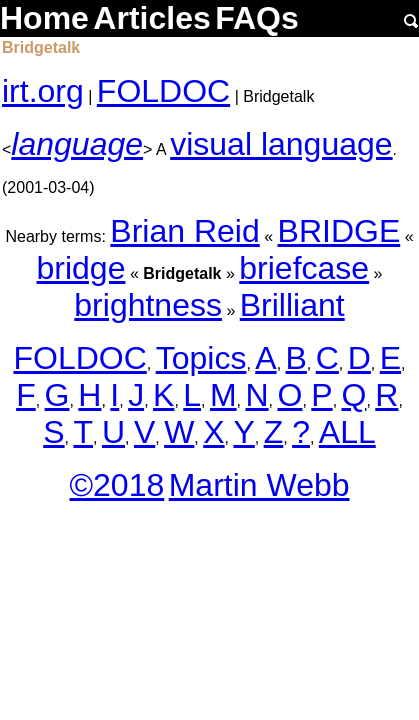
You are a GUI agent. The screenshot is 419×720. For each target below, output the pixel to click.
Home (44, 18)
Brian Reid (184, 231)
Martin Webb (259, 485)
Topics (201, 358)
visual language (281, 144)
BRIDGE (339, 231)
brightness (148, 305)
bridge (81, 268)
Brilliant (292, 305)
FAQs (257, 18)
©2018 (116, 485)
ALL (347, 432)
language (77, 144)
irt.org (43, 91)
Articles (151, 18)
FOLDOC (163, 91)
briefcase (304, 268)
